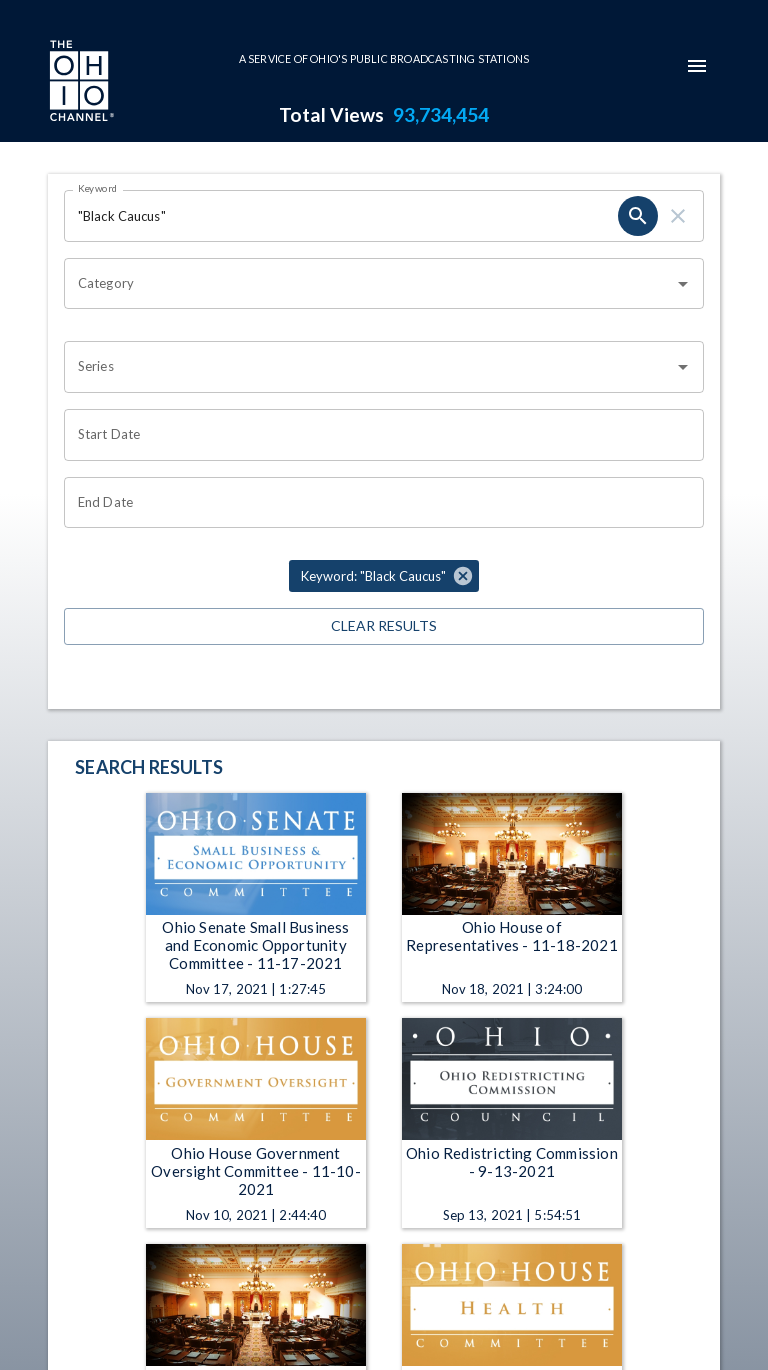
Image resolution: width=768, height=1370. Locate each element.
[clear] (678, 216)
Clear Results (384, 626)
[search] (638, 216)
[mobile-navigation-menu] (697, 66)
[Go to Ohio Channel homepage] (80, 83)
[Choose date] (377, 435)
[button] (384, 576)
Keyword (98, 188)
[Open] (683, 284)
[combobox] (369, 284)
